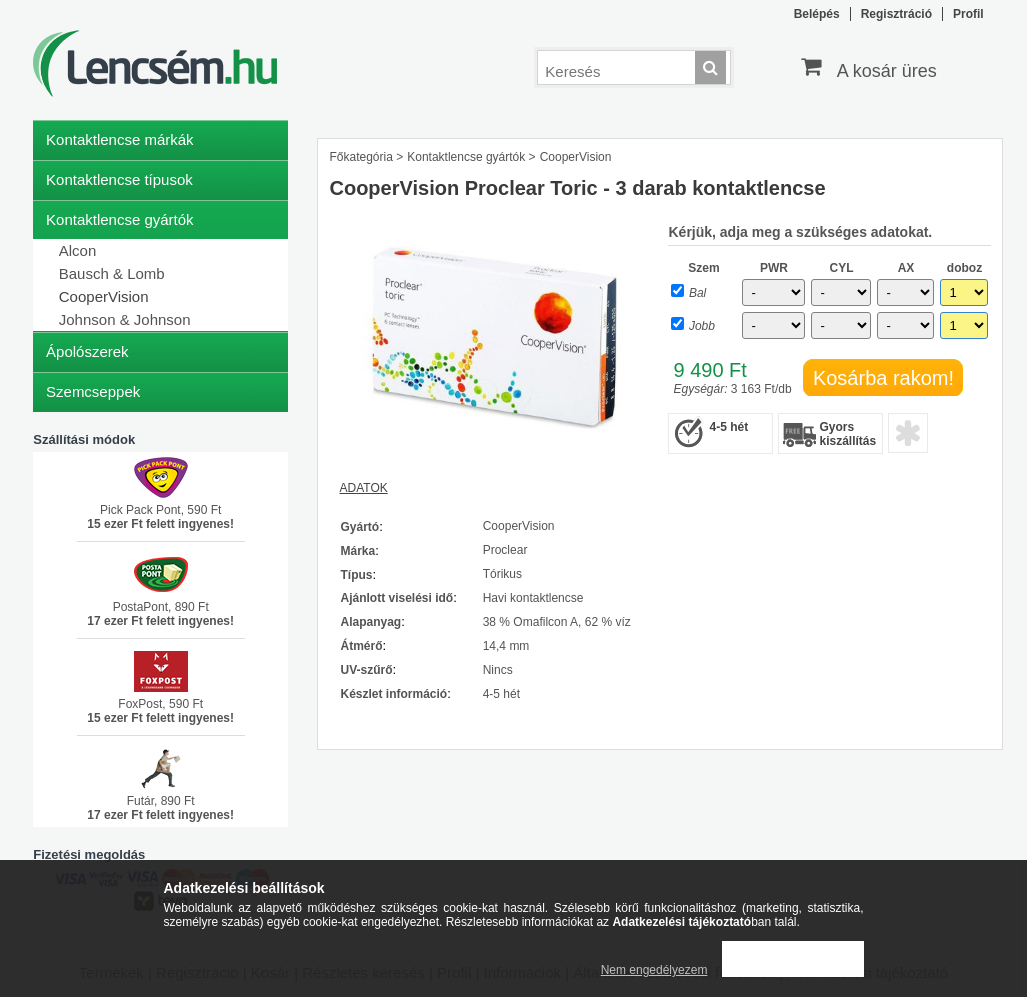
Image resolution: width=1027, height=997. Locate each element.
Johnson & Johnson (125, 319)
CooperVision (104, 296)
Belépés (817, 14)
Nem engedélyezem (654, 970)
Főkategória (360, 157)
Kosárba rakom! (883, 378)
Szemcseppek (93, 391)
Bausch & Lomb (112, 273)
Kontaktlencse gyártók (466, 157)
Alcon (78, 250)
